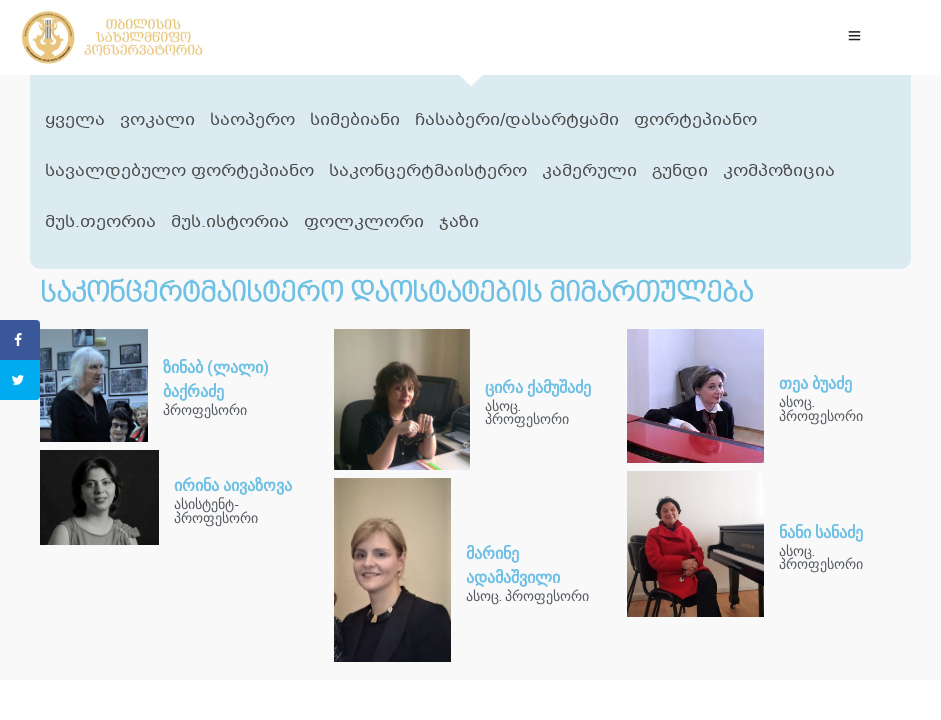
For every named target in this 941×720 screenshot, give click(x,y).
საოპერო (252, 120)
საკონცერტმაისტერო (428, 171)
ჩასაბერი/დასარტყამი (517, 120)
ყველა (75, 120)
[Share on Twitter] (20, 380)
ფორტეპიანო (695, 120)
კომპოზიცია (779, 171)
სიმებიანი (355, 120)
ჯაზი (459, 222)
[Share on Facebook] (20, 340)
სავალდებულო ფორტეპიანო (179, 171)
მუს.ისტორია (230, 222)
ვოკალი (157, 120)
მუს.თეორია (100, 222)
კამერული (589, 171)
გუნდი (680, 171)
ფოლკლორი (364, 222)
